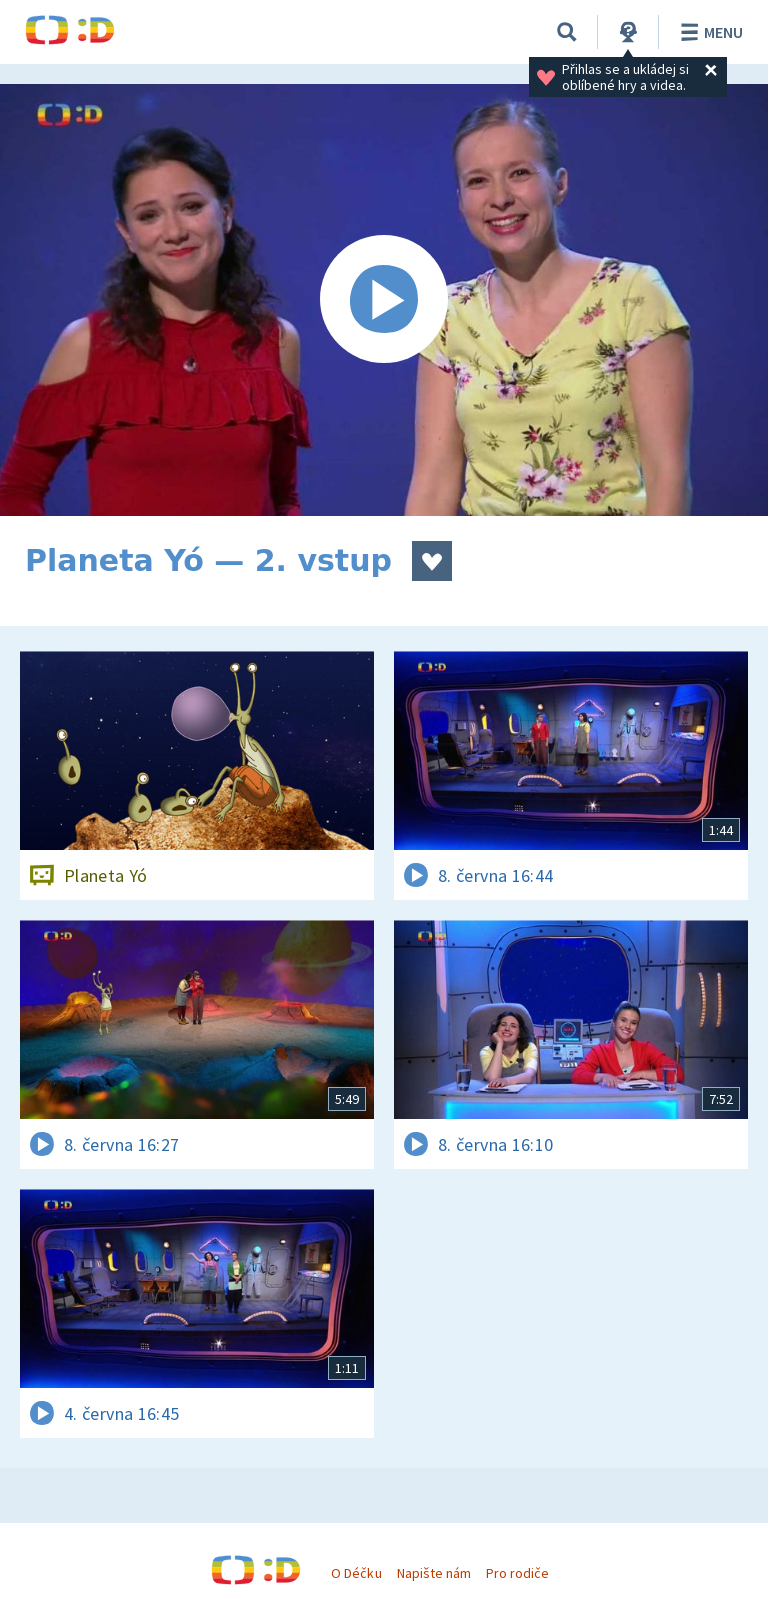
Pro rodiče (517, 1573)
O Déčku (356, 1573)
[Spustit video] (384, 300)
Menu (708, 32)
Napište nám (434, 1573)
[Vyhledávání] (567, 32)
